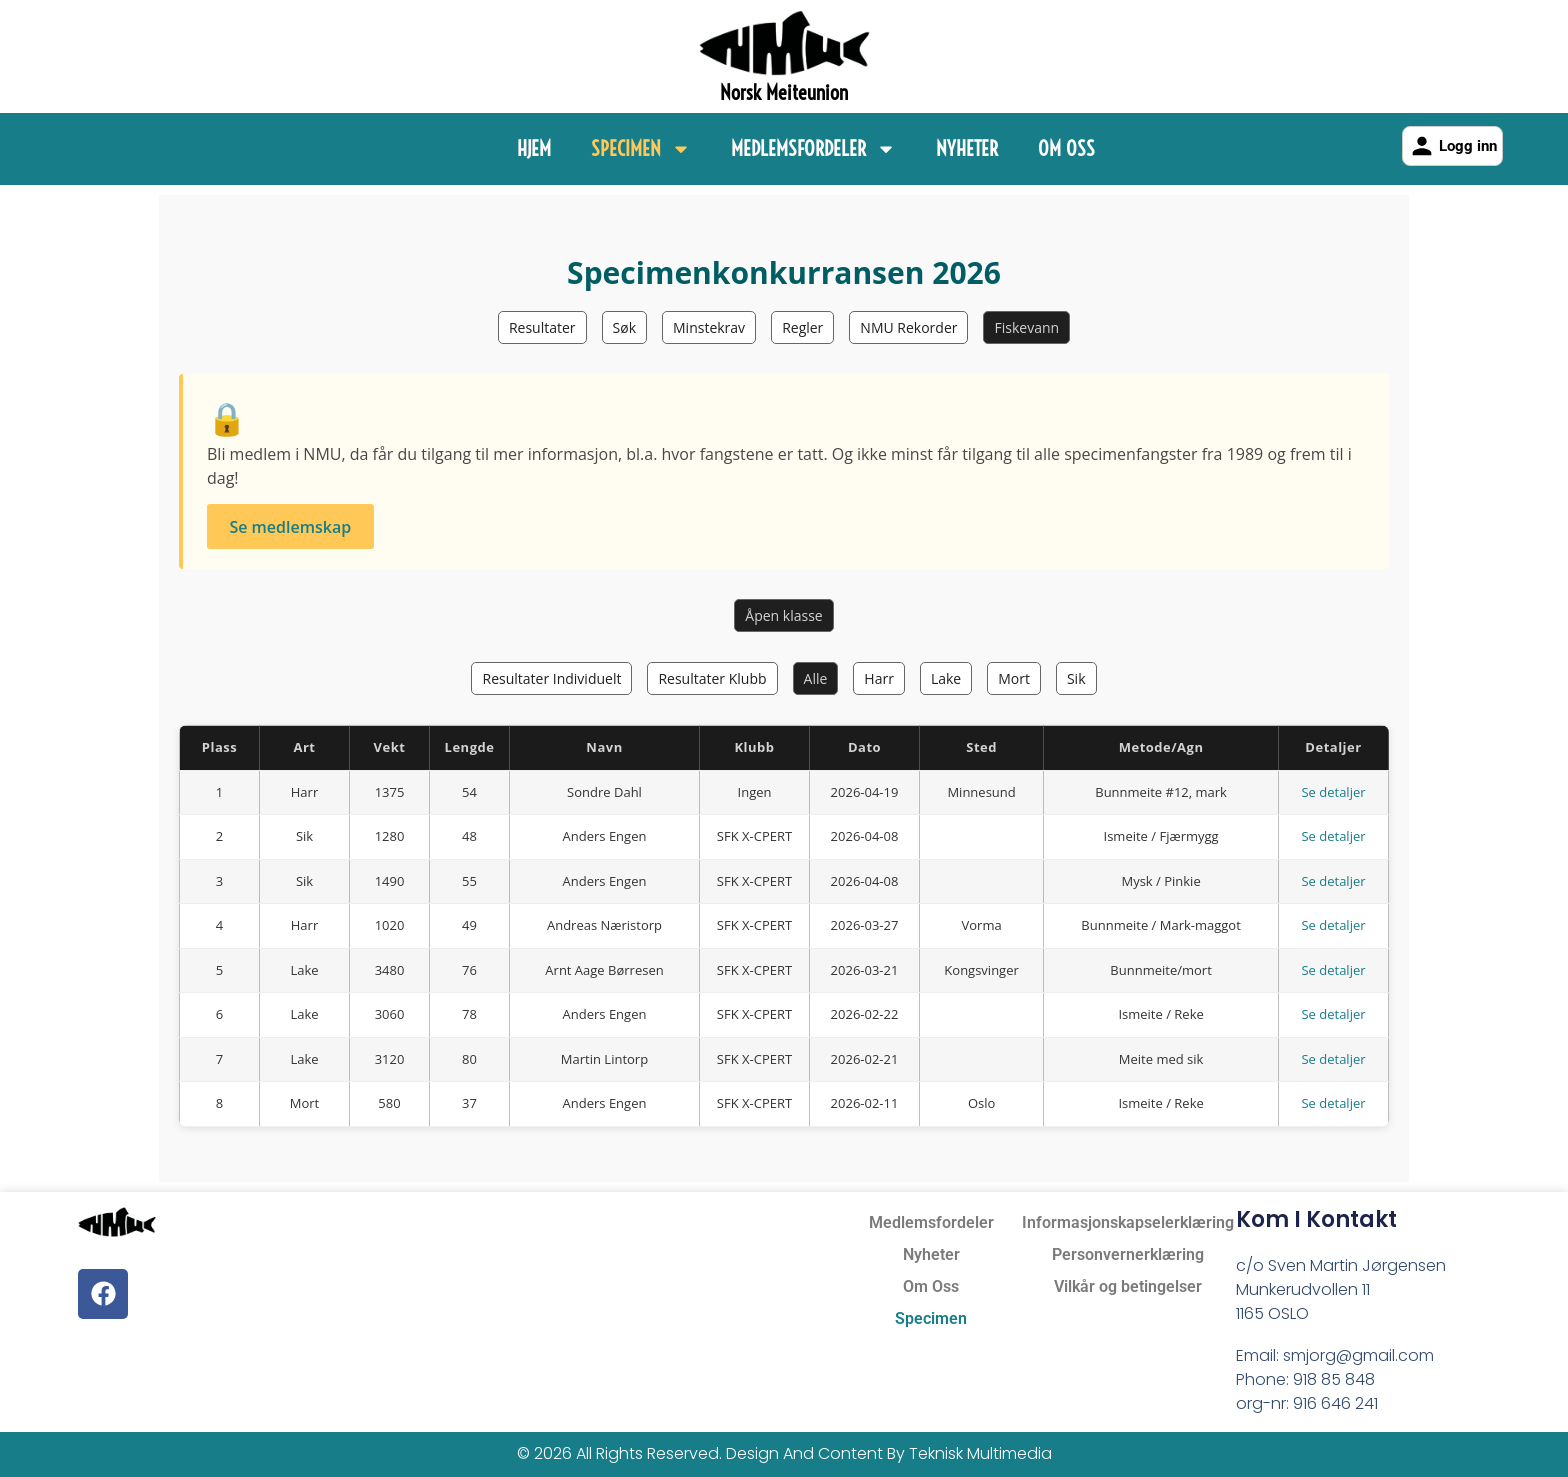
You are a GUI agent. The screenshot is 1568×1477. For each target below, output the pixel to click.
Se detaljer (1333, 792)
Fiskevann (1026, 327)
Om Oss (1066, 148)
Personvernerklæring (1128, 1254)
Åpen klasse (783, 615)
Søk (624, 327)
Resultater (542, 327)
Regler (802, 327)
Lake (946, 678)
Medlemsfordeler (813, 149)
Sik (1076, 678)
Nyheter (967, 148)
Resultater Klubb (712, 678)
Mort (1014, 678)
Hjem (534, 148)
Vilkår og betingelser (1128, 1286)
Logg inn (1452, 146)
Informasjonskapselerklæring (1128, 1222)
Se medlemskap (290, 527)
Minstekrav (709, 327)
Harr (879, 678)
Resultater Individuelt (551, 678)
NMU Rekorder (908, 327)
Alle (816, 678)
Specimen (641, 149)
